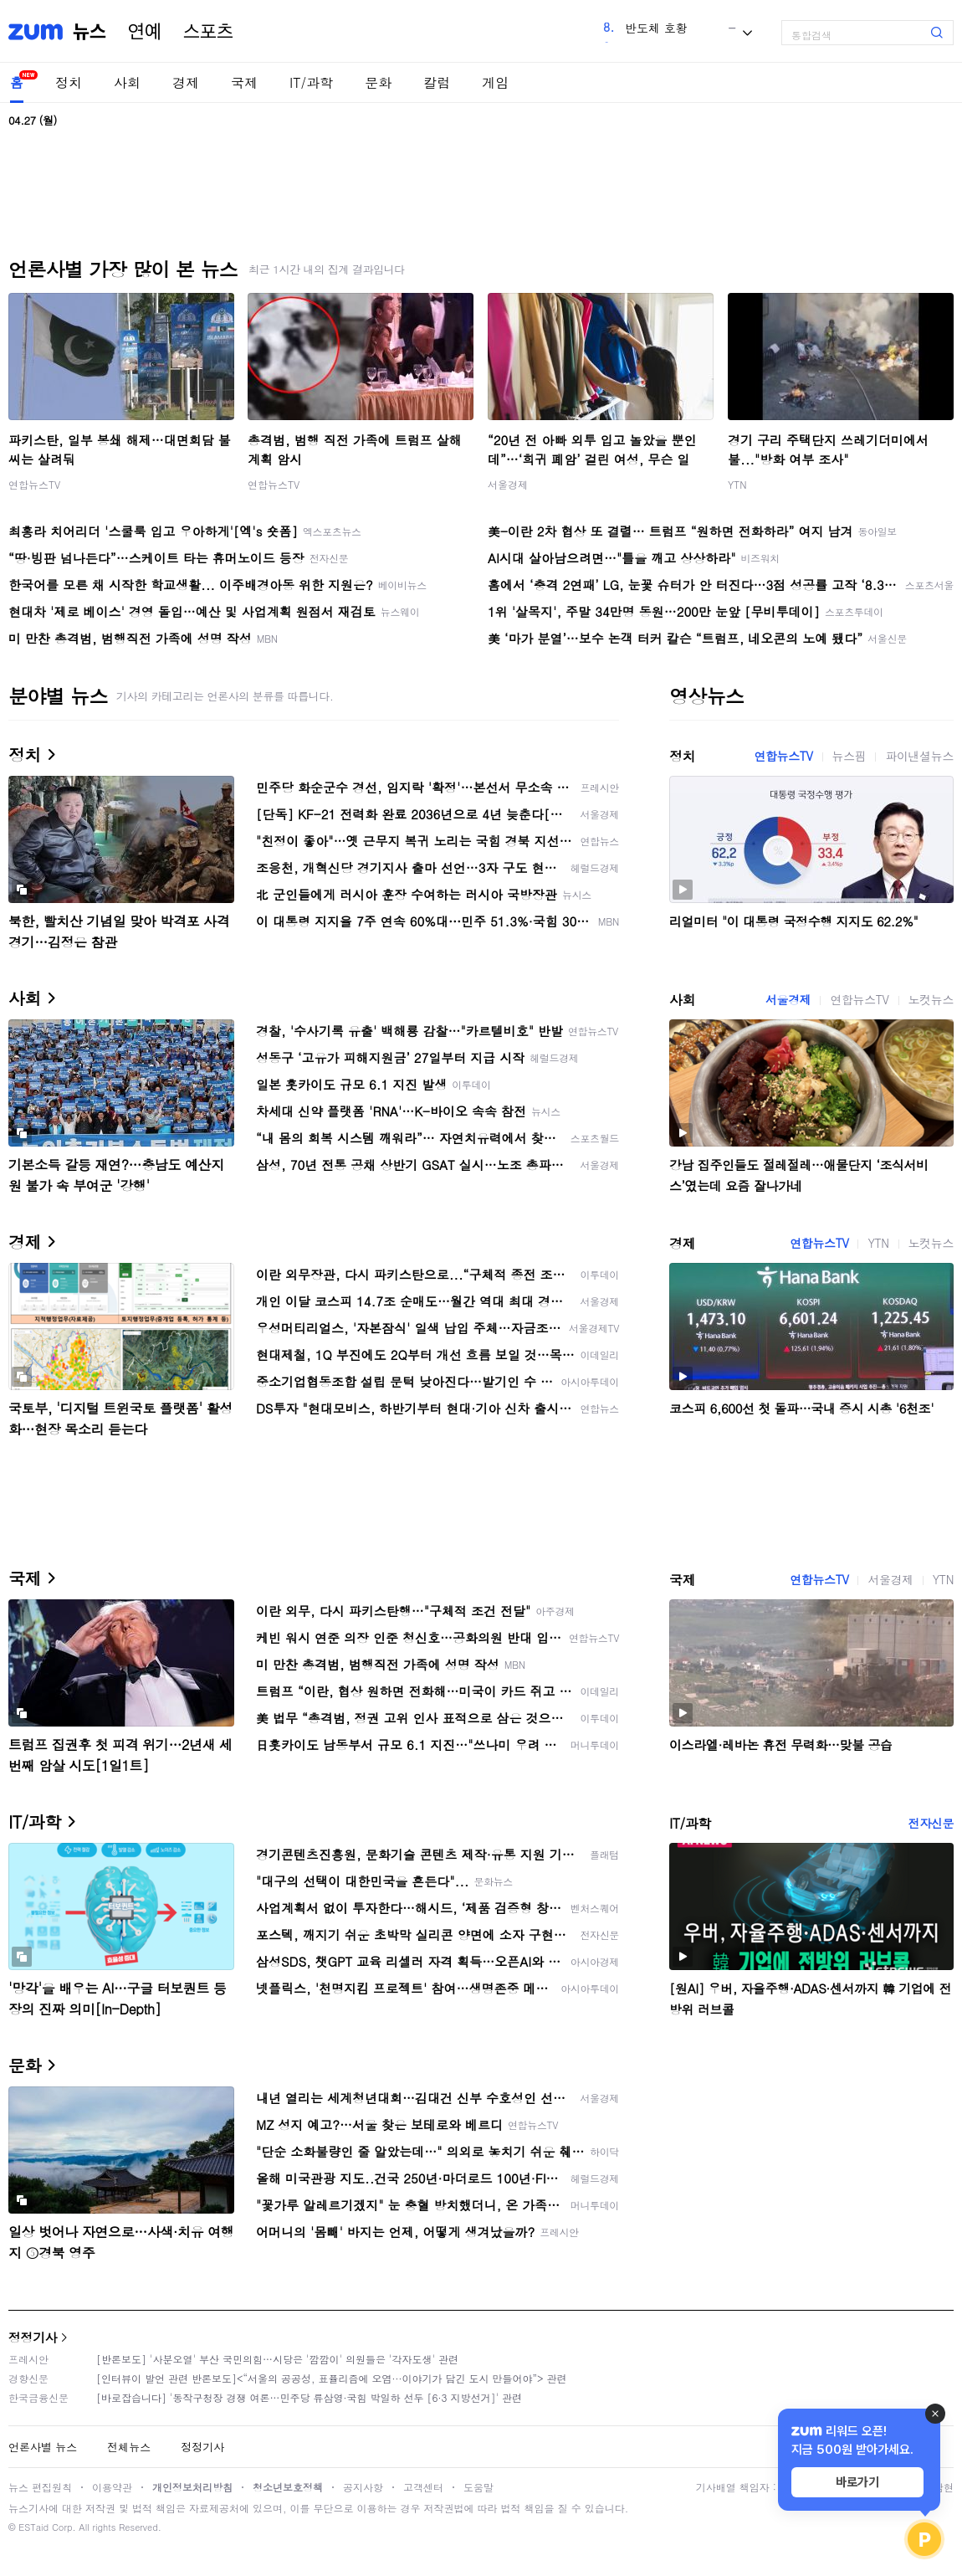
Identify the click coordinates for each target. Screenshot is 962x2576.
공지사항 (363, 2487)
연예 (144, 32)
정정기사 (32, 2337)
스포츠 (208, 32)
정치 (68, 82)
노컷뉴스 (931, 999)
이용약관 (112, 2487)
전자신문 (931, 1822)
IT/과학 (311, 82)
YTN (737, 484)
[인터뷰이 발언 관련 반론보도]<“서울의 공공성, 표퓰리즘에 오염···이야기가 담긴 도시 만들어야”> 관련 (331, 2378)
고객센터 (423, 2487)
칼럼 (436, 82)
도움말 (478, 2487)
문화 (378, 82)
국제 (244, 82)
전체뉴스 (129, 2447)
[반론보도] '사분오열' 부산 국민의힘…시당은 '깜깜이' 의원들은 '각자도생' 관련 (277, 2359)
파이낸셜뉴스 (919, 755)
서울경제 (508, 484)
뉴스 (89, 32)
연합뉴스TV (34, 484)
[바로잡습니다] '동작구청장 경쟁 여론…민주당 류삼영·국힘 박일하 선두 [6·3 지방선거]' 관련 (309, 2397)
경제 (185, 82)
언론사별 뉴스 (42, 2447)
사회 (127, 82)
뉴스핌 (849, 755)
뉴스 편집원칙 (40, 2487)
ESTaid (33, 2527)
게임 (495, 82)
